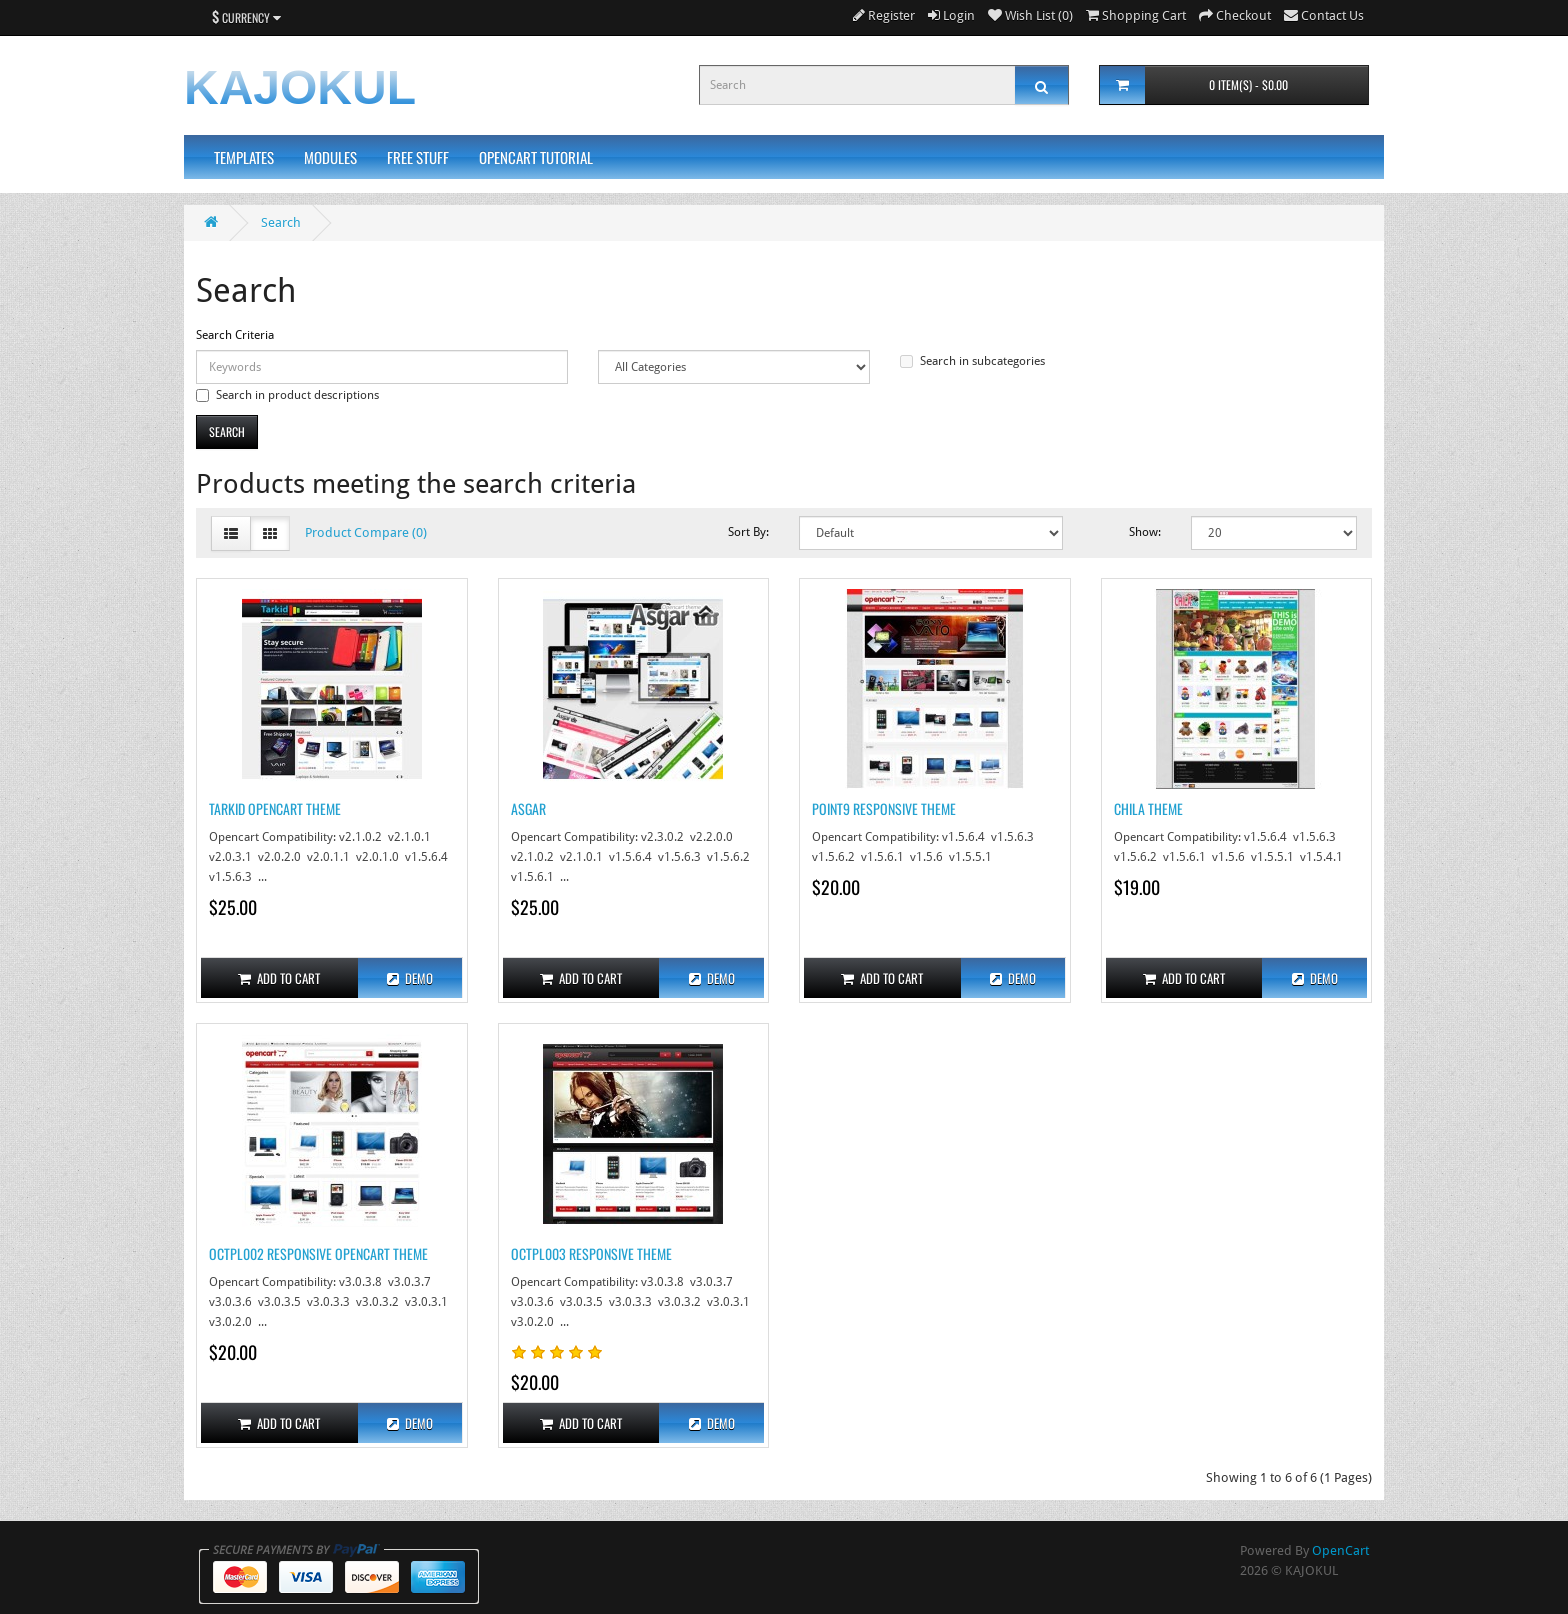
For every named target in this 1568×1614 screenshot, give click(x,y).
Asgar (528, 808)
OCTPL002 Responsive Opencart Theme (318, 1253)
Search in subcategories (972, 361)
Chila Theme (1148, 808)
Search (281, 222)
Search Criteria (235, 335)
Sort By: (748, 532)
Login (951, 15)
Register (884, 15)
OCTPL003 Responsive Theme (591, 1253)
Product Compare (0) (366, 532)
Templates (244, 157)
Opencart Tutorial (536, 157)
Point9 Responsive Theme (884, 808)
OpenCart (1340, 1550)
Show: (1145, 532)
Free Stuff (418, 157)
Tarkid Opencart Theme (275, 808)
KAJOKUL (300, 87)
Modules (330, 157)
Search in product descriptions (287, 395)
